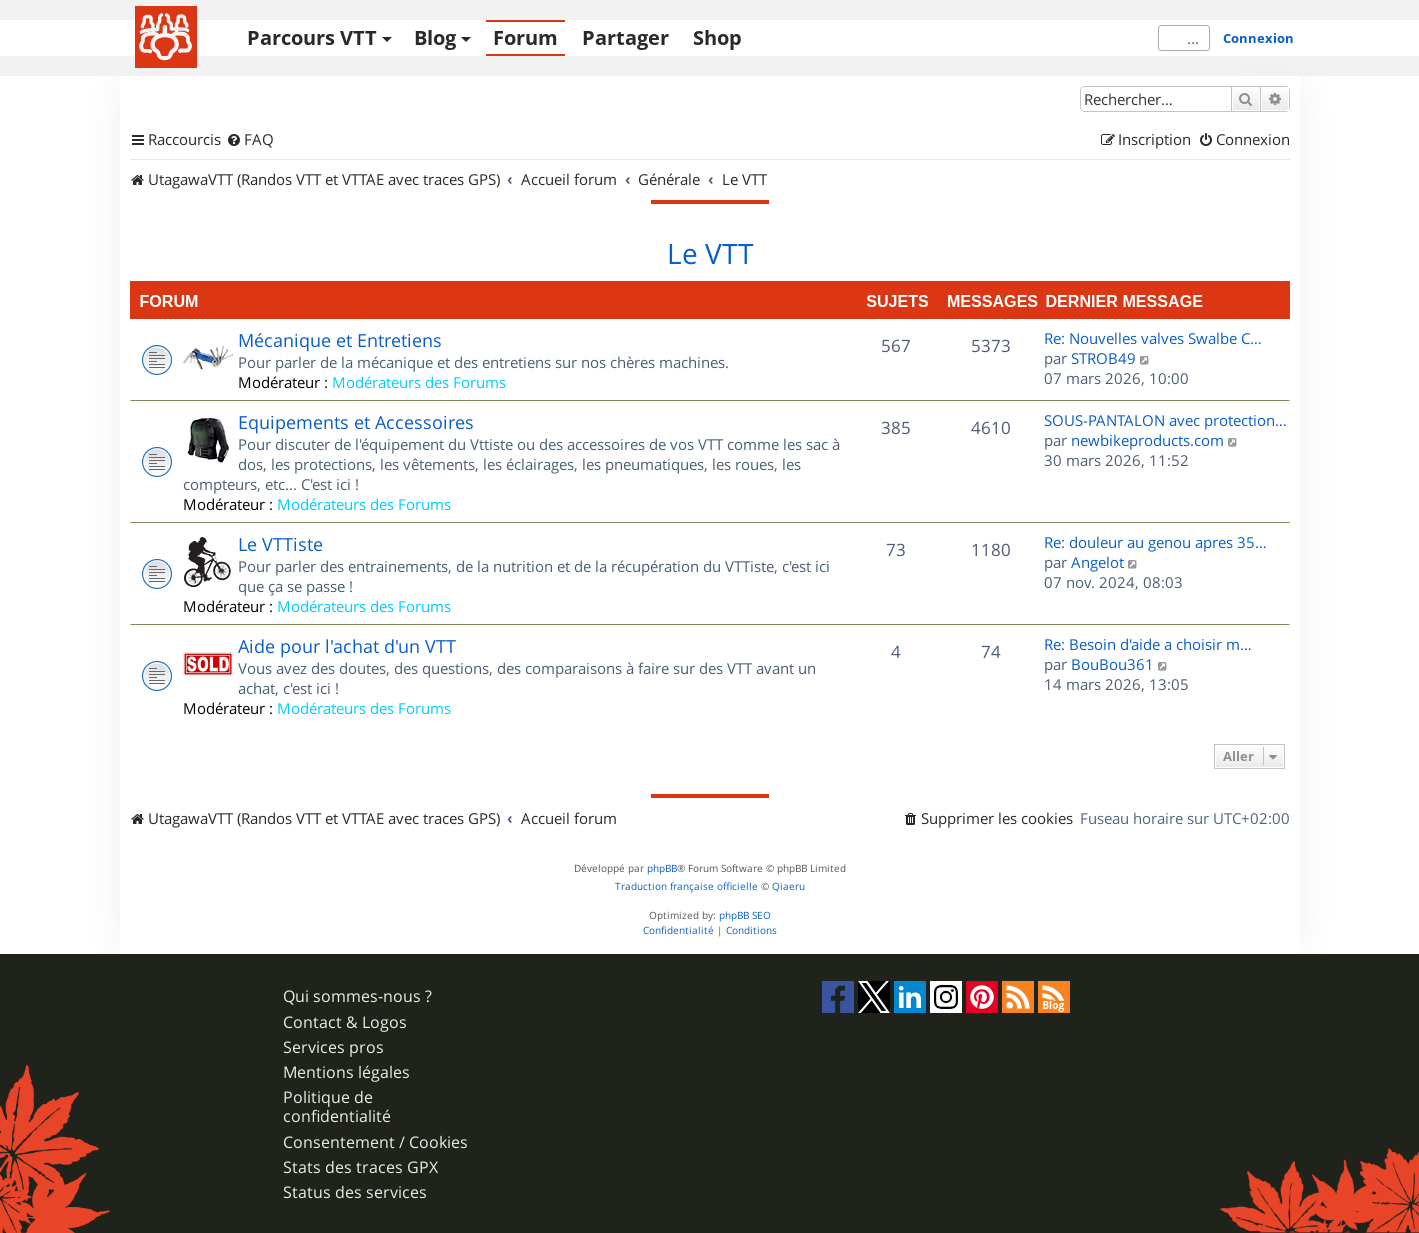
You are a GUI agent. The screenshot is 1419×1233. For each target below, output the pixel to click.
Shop (717, 37)
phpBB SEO (745, 915)
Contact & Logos (345, 1022)
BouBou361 (1112, 664)
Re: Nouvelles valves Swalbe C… (1153, 338)
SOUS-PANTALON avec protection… (1165, 420)
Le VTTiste (280, 544)
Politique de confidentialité (337, 1107)
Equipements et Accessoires (356, 422)
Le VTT (710, 254)
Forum (525, 37)
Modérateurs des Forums (419, 382)
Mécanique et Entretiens (340, 340)
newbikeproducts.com (1147, 440)
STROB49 (1103, 358)
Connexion (1258, 38)
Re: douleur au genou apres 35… (1155, 542)
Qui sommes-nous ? (357, 996)
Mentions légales (346, 1072)
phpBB (662, 868)
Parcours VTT (312, 37)
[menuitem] (250, 140)
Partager (625, 37)
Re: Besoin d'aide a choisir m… (1148, 644)
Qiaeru (788, 886)
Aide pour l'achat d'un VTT (347, 646)
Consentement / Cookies (375, 1142)
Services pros (333, 1047)
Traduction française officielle (686, 886)
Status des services (355, 1192)
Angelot (1097, 562)
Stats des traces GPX (360, 1167)
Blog (435, 37)
